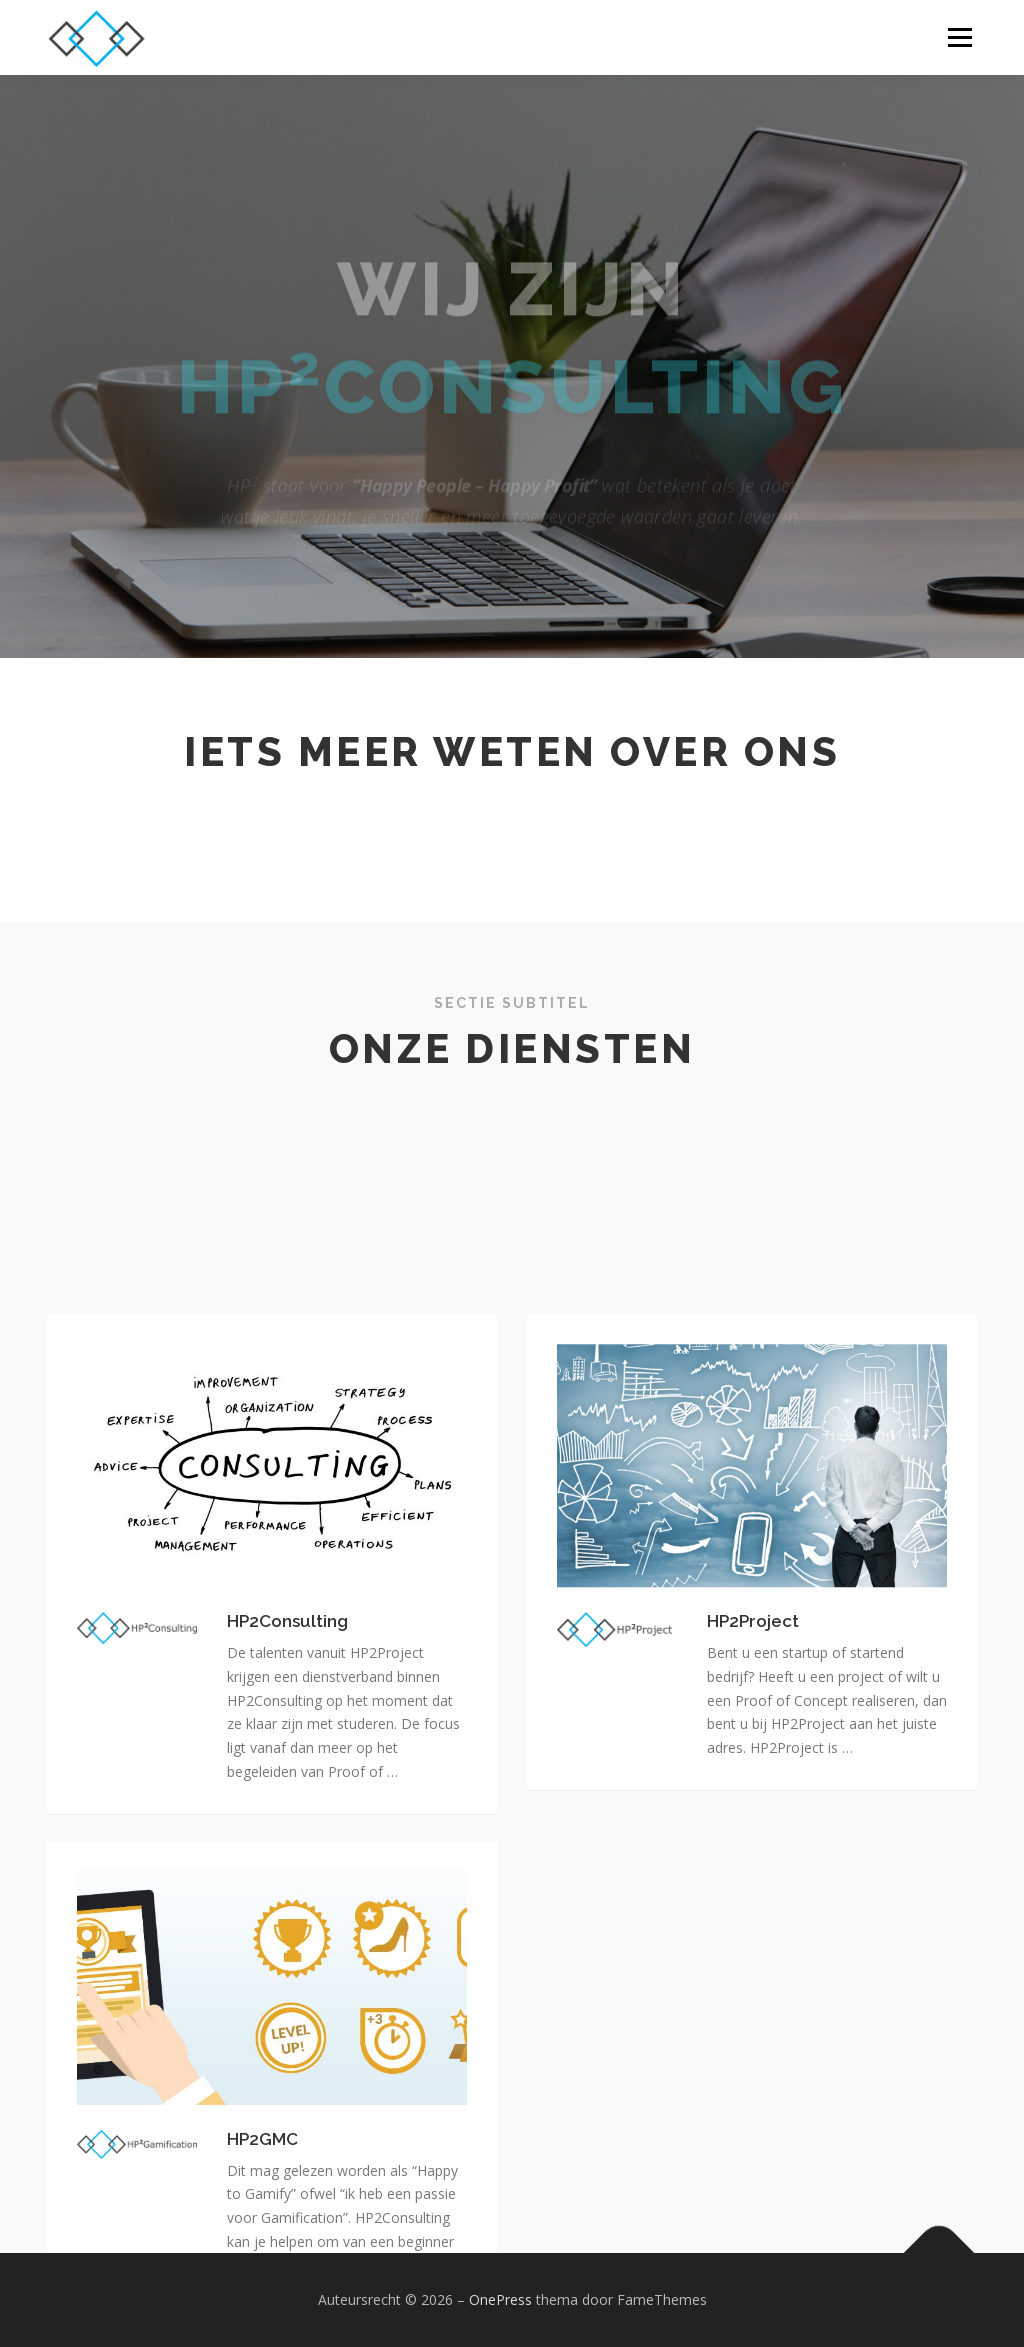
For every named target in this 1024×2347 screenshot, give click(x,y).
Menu (959, 37)
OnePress (500, 2299)
